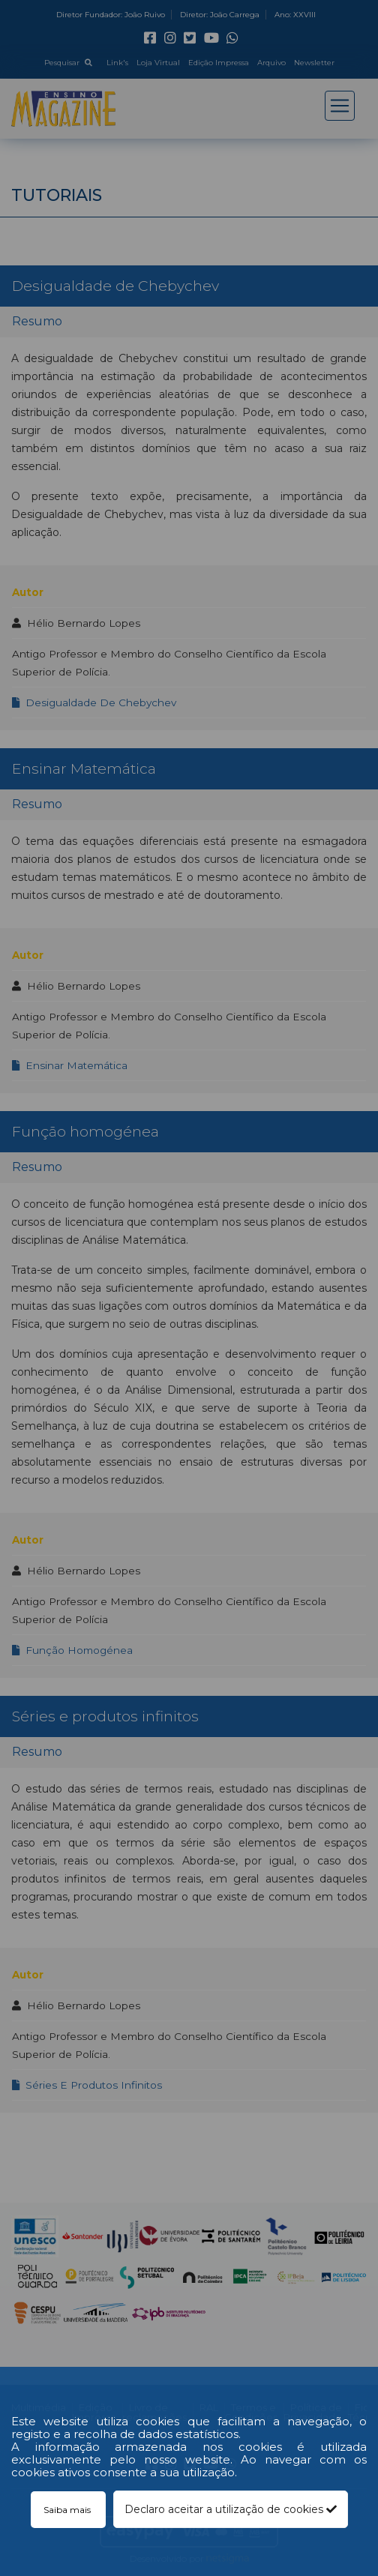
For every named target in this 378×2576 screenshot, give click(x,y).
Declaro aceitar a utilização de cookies (230, 2509)
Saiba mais (68, 2509)
